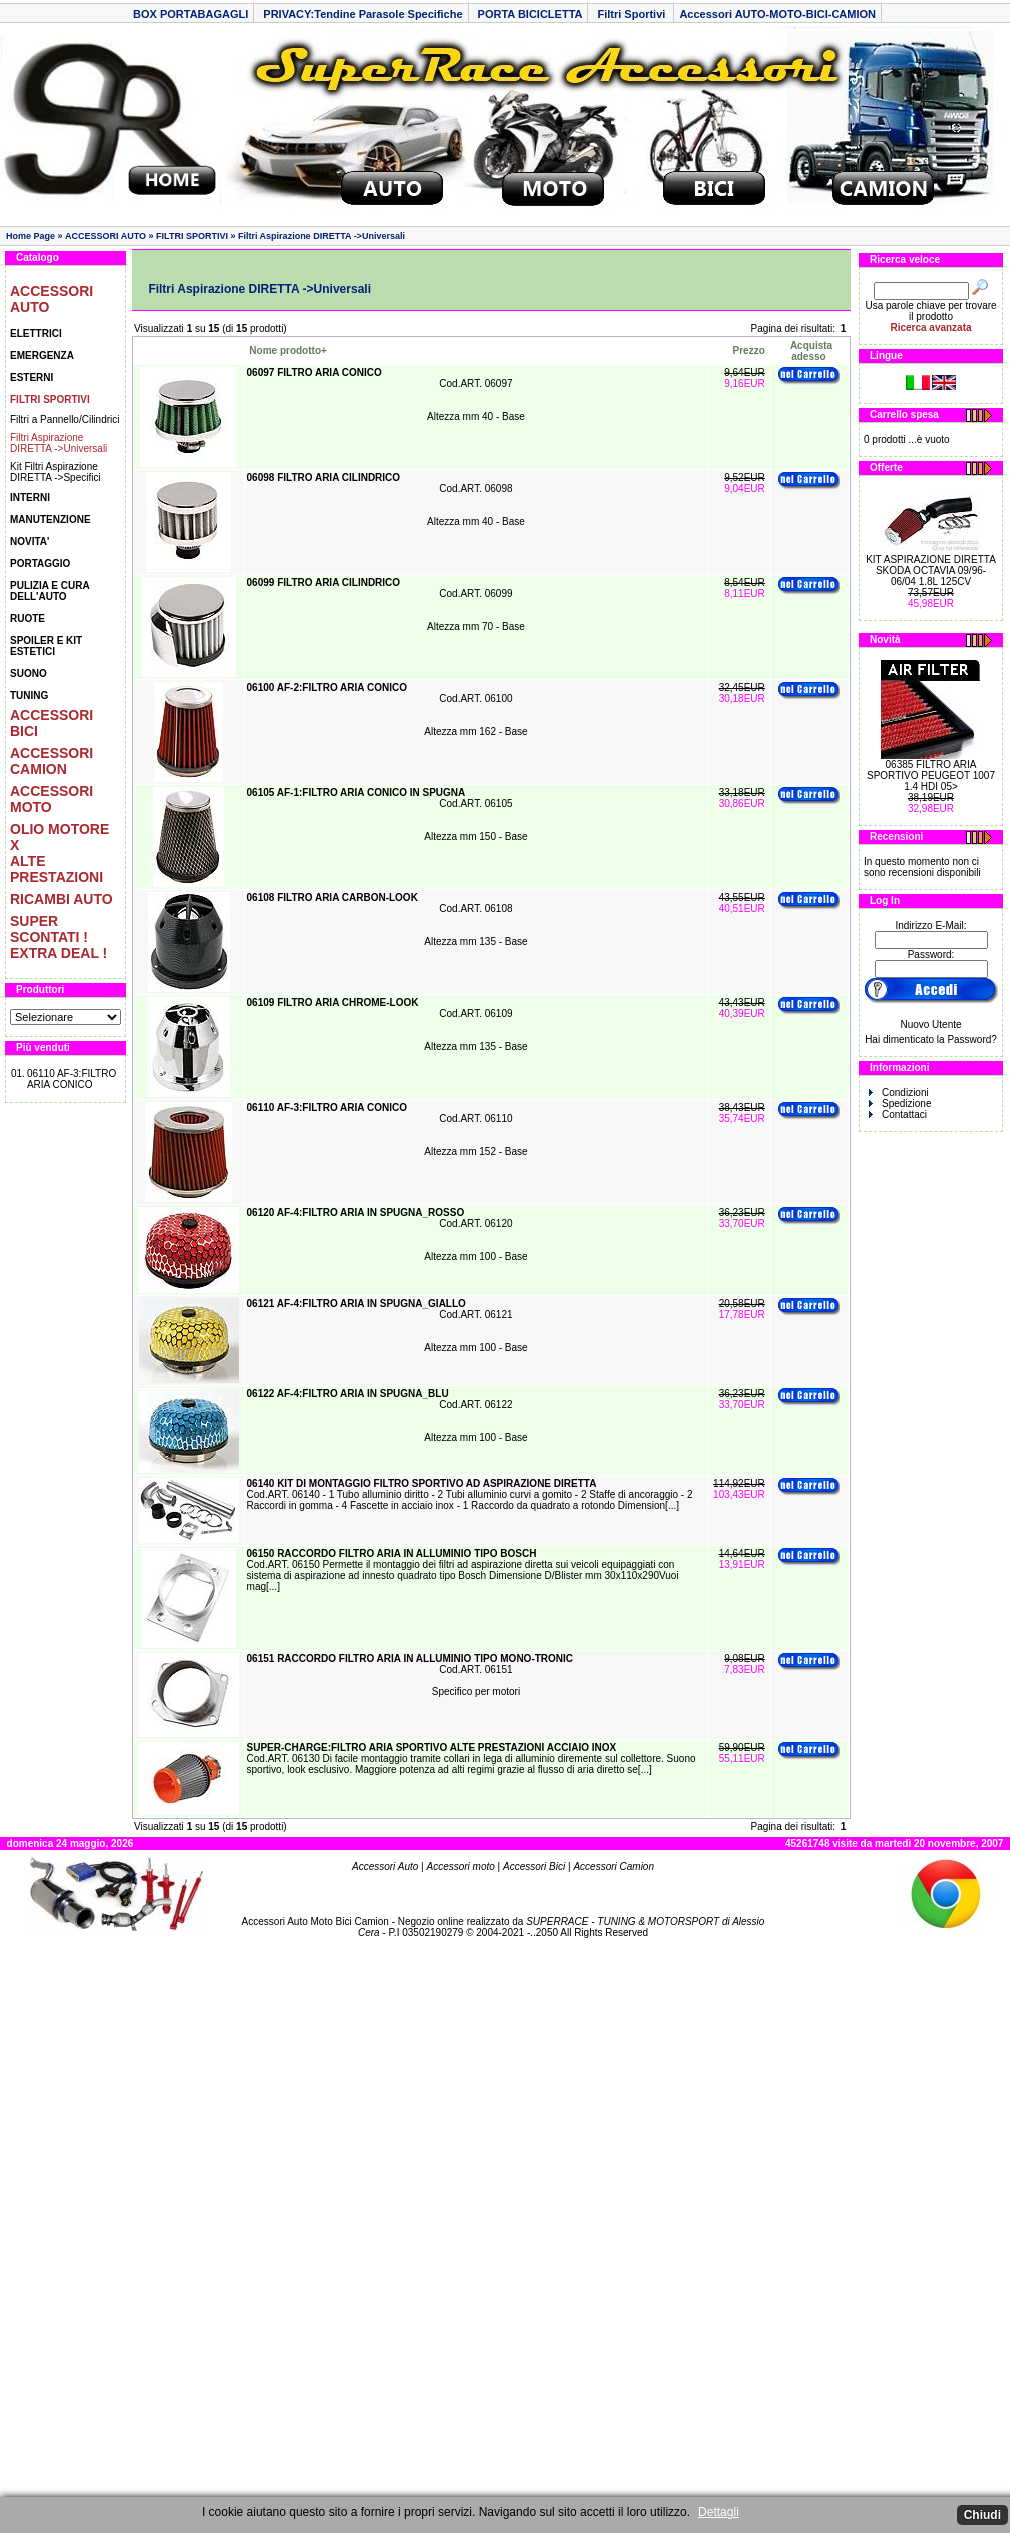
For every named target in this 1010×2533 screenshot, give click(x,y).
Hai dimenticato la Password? (931, 1039)
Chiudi (982, 2515)
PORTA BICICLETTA (530, 14)
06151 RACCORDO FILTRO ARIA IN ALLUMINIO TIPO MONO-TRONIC (410, 1658)
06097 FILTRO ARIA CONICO (316, 372)
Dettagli (718, 2512)
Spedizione (900, 1103)
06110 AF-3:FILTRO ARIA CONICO (71, 1079)
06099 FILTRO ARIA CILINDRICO (325, 582)
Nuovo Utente (930, 1024)
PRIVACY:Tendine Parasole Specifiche (362, 14)
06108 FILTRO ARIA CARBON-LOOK (332, 897)
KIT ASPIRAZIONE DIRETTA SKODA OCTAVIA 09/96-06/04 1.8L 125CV (931, 570)
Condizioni (899, 1092)
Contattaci (898, 1114)
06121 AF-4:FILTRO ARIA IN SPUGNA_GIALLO (356, 1303)
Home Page (30, 236)
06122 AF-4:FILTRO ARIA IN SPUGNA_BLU (348, 1393)
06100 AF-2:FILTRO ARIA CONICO (327, 687)
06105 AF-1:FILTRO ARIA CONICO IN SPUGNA (356, 792)
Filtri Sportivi (632, 14)
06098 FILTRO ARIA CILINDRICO (325, 477)
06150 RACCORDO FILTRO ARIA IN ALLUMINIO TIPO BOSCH (392, 1553)
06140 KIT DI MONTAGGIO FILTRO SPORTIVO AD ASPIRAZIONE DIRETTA (422, 1483)
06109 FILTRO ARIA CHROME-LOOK (333, 1002)
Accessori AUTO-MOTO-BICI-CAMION (777, 14)
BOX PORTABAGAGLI (190, 14)
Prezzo (749, 350)
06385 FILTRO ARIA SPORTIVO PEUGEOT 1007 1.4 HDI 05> (931, 775)
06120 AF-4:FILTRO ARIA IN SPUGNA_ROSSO (356, 1212)
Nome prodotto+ (288, 350)
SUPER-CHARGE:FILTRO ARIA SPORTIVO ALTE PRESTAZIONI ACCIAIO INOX (432, 1747)
